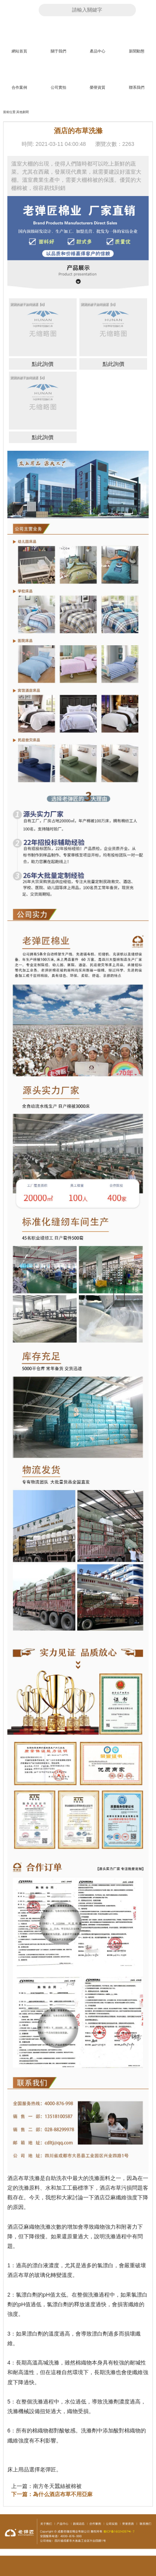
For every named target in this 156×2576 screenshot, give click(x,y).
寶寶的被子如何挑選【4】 (28, 377)
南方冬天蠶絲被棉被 (57, 2486)
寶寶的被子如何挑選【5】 (98, 304)
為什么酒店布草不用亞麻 (63, 2494)
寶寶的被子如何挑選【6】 (28, 304)
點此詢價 (42, 364)
